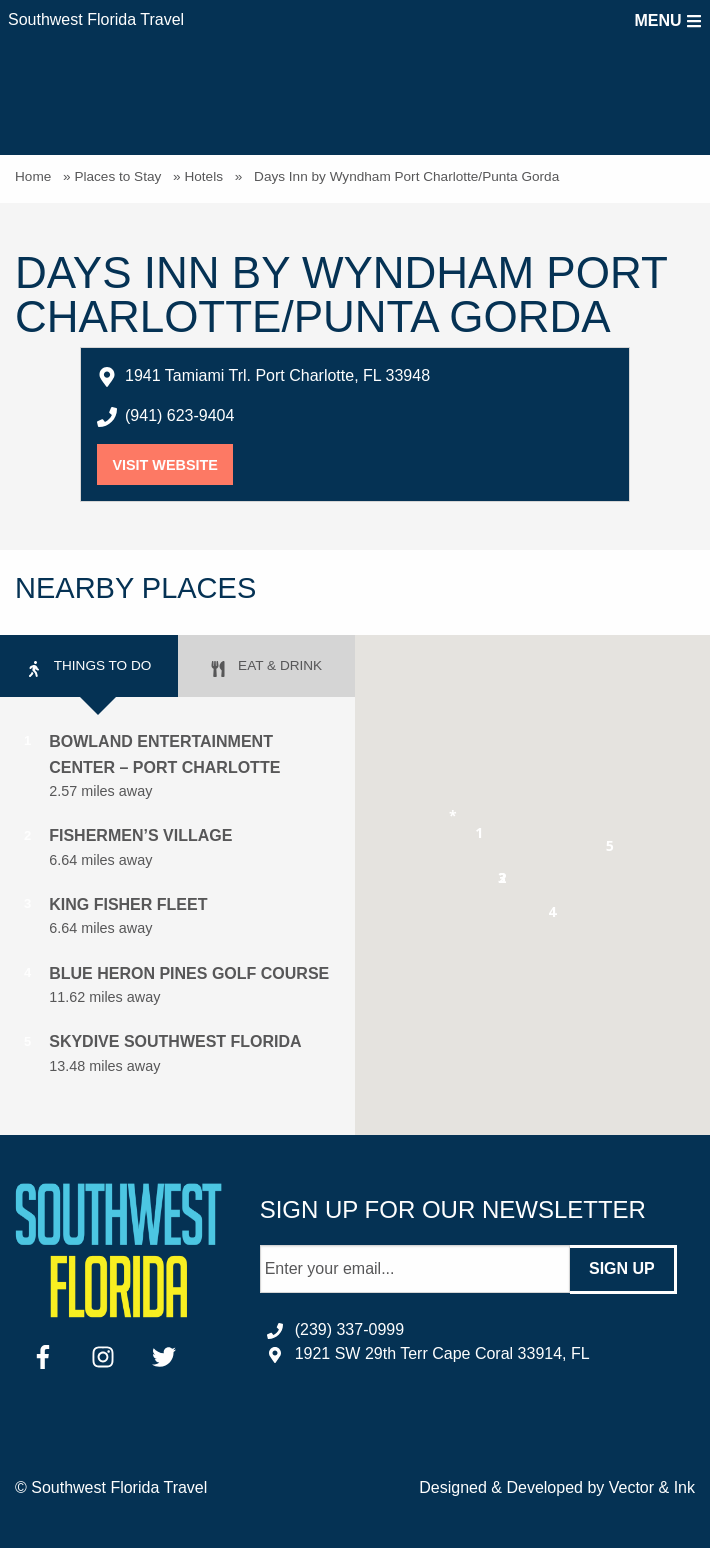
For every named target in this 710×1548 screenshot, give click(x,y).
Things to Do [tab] (88, 667)
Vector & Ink (652, 1487)
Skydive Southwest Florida (175, 1041)
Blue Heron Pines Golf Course (189, 973)
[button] (479, 836)
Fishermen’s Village (140, 835)
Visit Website (172, 465)
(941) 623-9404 (179, 415)
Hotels (203, 176)
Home (33, 176)
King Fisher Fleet (128, 904)
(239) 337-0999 (349, 1329)
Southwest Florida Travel (96, 19)
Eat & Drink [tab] (266, 667)
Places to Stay (117, 176)
